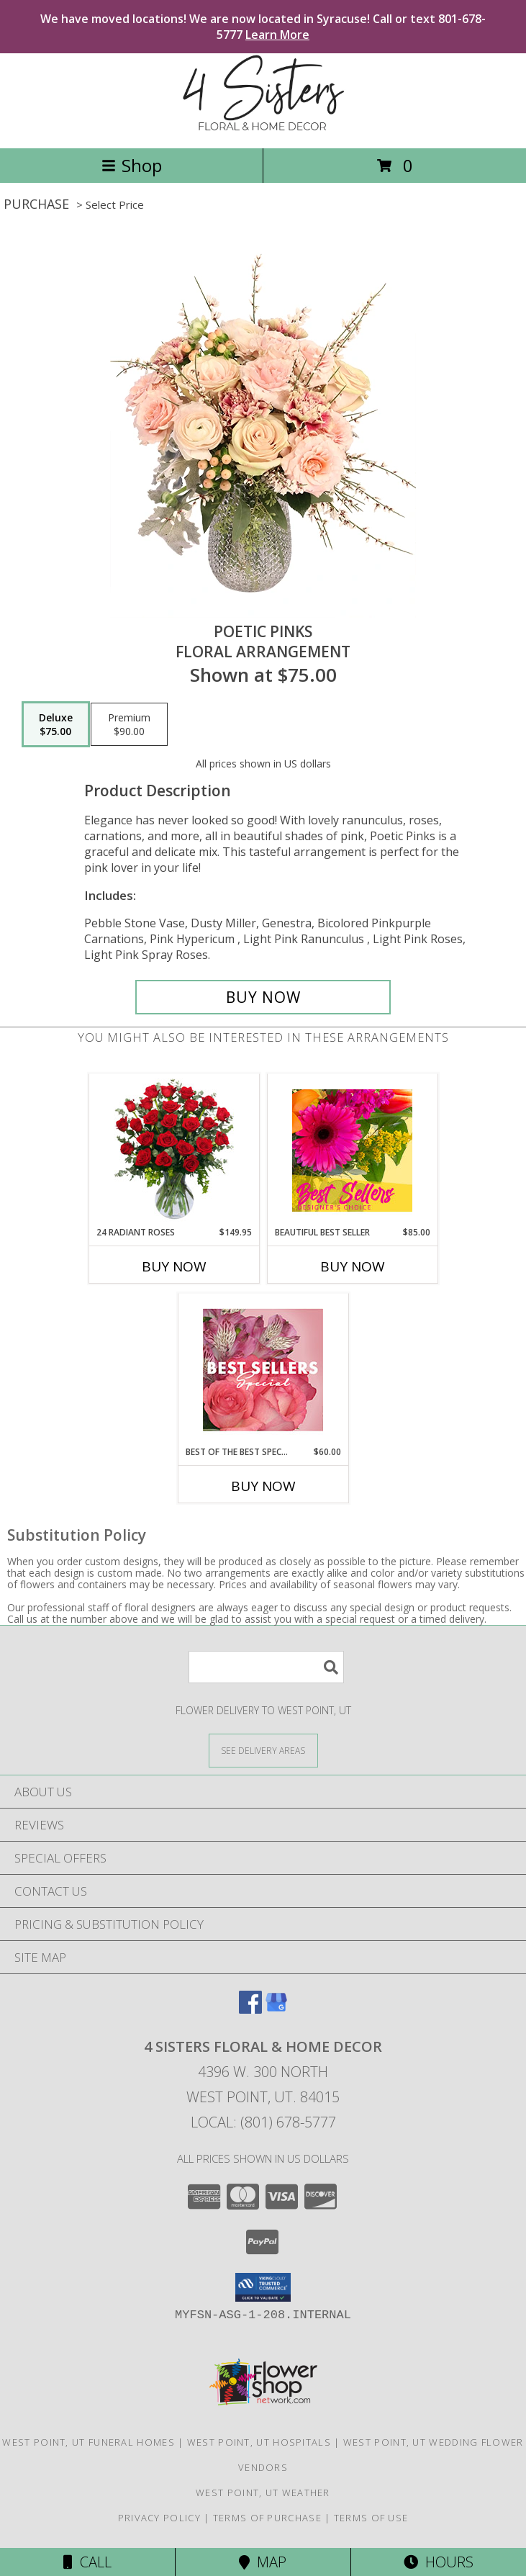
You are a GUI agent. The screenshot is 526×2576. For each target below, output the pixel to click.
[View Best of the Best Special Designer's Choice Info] (263, 1370)
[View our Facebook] (250, 2009)
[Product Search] (266, 1667)
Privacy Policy (159, 2517)
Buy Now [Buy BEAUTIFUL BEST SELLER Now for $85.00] (352, 1266)
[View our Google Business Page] (276, 2009)
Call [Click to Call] (87, 2562)
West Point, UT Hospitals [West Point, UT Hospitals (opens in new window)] (259, 2442)
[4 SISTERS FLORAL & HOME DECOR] (263, 127)
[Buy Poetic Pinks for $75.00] (263, 997)
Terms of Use (371, 2517)
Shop (131, 165)
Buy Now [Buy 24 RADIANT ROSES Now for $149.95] (174, 1266)
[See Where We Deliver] (263, 1750)
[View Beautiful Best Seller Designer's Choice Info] (352, 1150)
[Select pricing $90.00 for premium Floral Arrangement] (129, 724)
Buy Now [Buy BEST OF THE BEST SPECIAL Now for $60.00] (263, 1486)
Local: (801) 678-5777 (263, 2122)
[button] (263, 2287)
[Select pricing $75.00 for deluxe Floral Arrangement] (56, 724)
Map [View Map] (262, 2562)
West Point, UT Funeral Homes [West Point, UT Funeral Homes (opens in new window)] (88, 2442)
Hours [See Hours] (438, 2562)
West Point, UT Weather (263, 2492)
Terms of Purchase (267, 2517)
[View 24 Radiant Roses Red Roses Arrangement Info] (174, 1150)
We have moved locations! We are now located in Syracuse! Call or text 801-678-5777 (263, 26)
